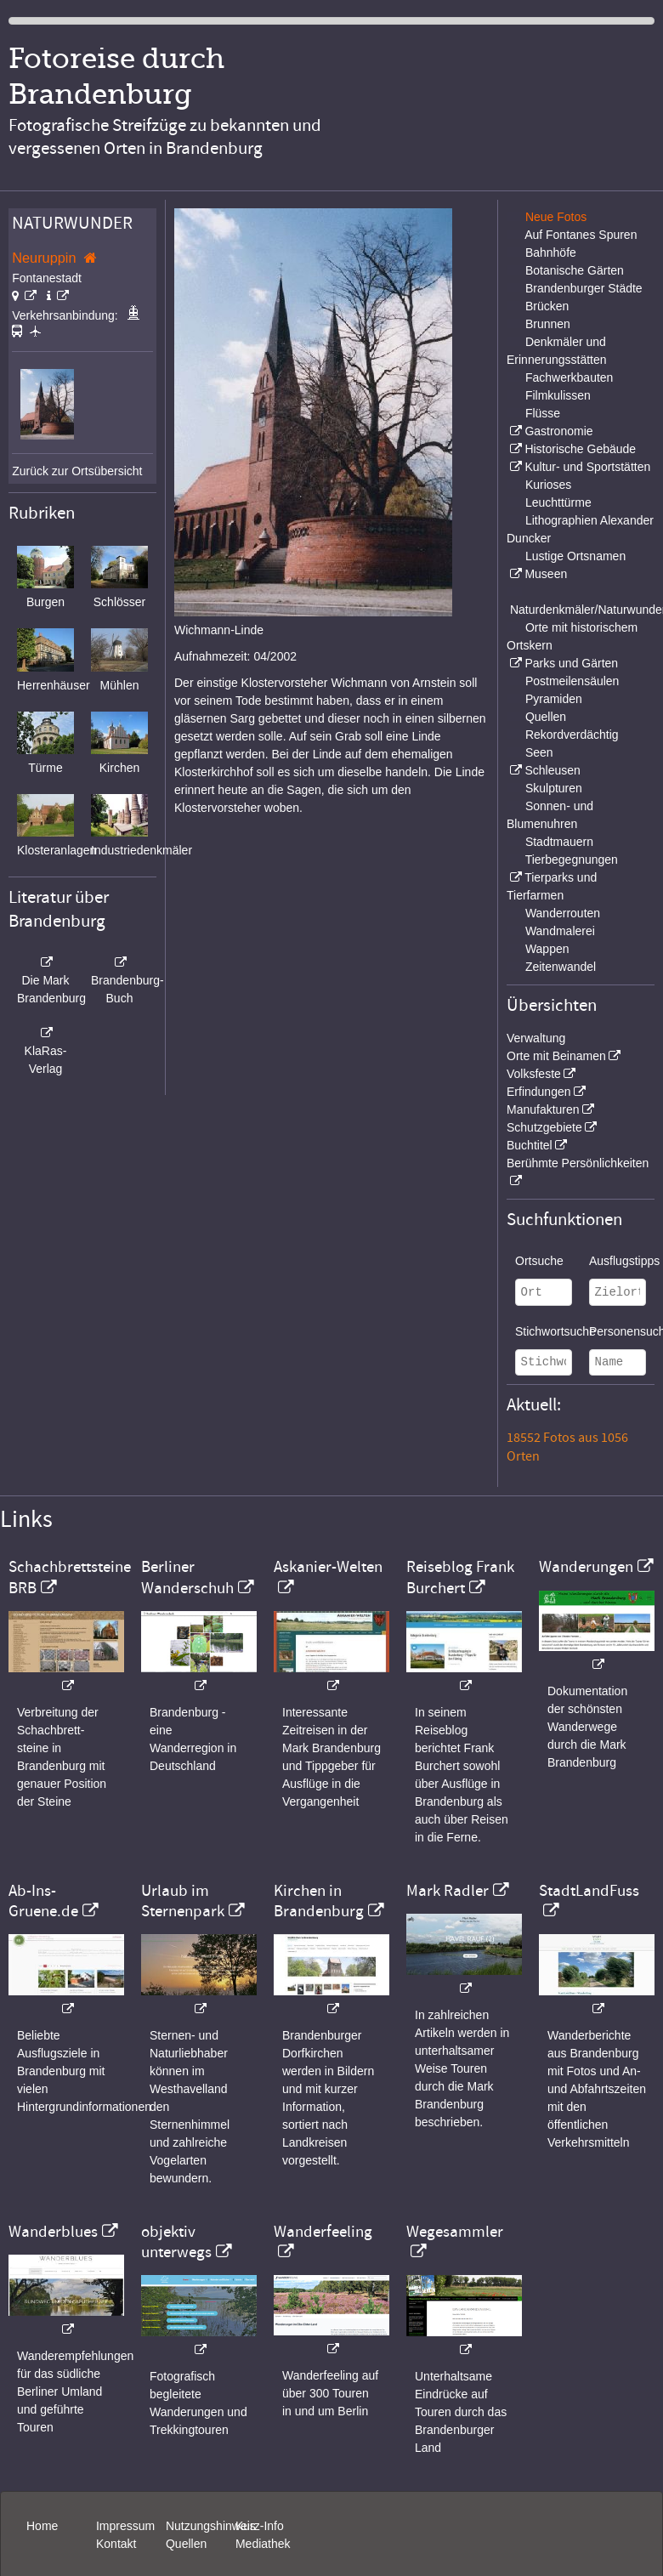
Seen (539, 752)
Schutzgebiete (544, 1127)
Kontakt (116, 2543)
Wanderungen (586, 1567)
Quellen (545, 716)
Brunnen (547, 324)
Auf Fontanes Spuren (580, 234)
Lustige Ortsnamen (575, 556)
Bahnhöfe (550, 252)
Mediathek (263, 2543)
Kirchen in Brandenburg (319, 1901)
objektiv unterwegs (176, 2241)
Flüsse (542, 413)
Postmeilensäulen (572, 681)
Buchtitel (529, 1145)
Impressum (125, 2526)
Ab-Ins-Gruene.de (43, 1901)
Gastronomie (558, 431)
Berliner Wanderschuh (187, 1577)
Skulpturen (553, 788)
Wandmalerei (560, 931)
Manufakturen (543, 1109)
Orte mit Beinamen (556, 1056)
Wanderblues (53, 2231)
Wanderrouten (562, 913)
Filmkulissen (558, 395)
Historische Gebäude (580, 449)
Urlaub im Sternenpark (182, 1901)
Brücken (547, 306)
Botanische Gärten (574, 270)
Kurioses (548, 484)
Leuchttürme (558, 502)
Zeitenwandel (560, 966)
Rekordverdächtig (572, 734)
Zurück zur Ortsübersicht (77, 471)
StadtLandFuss (589, 1891)
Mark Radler (447, 1891)
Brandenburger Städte (584, 288)
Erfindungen (539, 1091)
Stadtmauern (559, 841)
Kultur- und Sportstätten (587, 467)
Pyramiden (553, 699)
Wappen (547, 949)
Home (42, 2526)
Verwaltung (536, 1038)
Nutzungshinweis (211, 2526)
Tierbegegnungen (571, 859)
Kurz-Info (259, 2526)
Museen (545, 574)
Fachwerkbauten (569, 377)
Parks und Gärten (571, 663)
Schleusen (552, 770)
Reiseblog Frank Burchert (460, 1577)
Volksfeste (534, 1074)
